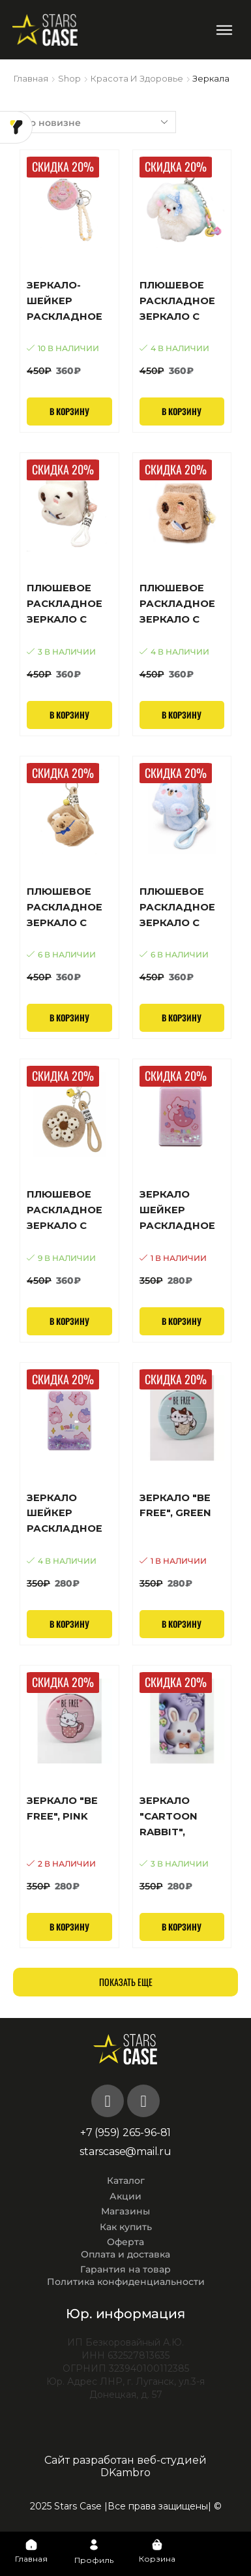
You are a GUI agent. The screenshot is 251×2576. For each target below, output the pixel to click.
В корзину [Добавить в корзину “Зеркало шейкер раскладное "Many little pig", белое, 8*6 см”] (69, 1623)
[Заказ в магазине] (94, 122)
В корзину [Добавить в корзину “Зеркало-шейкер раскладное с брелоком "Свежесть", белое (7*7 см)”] (69, 411)
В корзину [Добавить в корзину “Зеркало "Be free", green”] (181, 1623)
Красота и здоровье (137, 78)
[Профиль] (93, 2544)
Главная (31, 78)
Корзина (157, 2559)
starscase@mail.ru (125, 2151)
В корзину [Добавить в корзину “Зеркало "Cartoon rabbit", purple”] (181, 1926)
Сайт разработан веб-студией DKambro (125, 2466)
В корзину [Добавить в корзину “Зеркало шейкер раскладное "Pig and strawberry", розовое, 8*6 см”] (181, 1320)
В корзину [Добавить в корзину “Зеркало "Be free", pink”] (69, 1926)
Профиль (93, 2560)
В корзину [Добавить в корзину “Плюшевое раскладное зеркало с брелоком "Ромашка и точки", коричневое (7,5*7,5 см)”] (69, 1320)
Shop (69, 78)
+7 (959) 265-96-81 (125, 2132)
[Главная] (31, 2544)
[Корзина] (157, 2544)
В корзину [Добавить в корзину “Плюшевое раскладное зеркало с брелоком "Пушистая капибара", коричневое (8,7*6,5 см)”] (181, 714)
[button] (224, 29)
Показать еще (126, 1982)
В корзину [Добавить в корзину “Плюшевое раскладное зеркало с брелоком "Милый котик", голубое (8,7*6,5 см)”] (181, 1017)
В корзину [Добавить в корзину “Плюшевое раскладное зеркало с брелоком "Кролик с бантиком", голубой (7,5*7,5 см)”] (181, 411)
